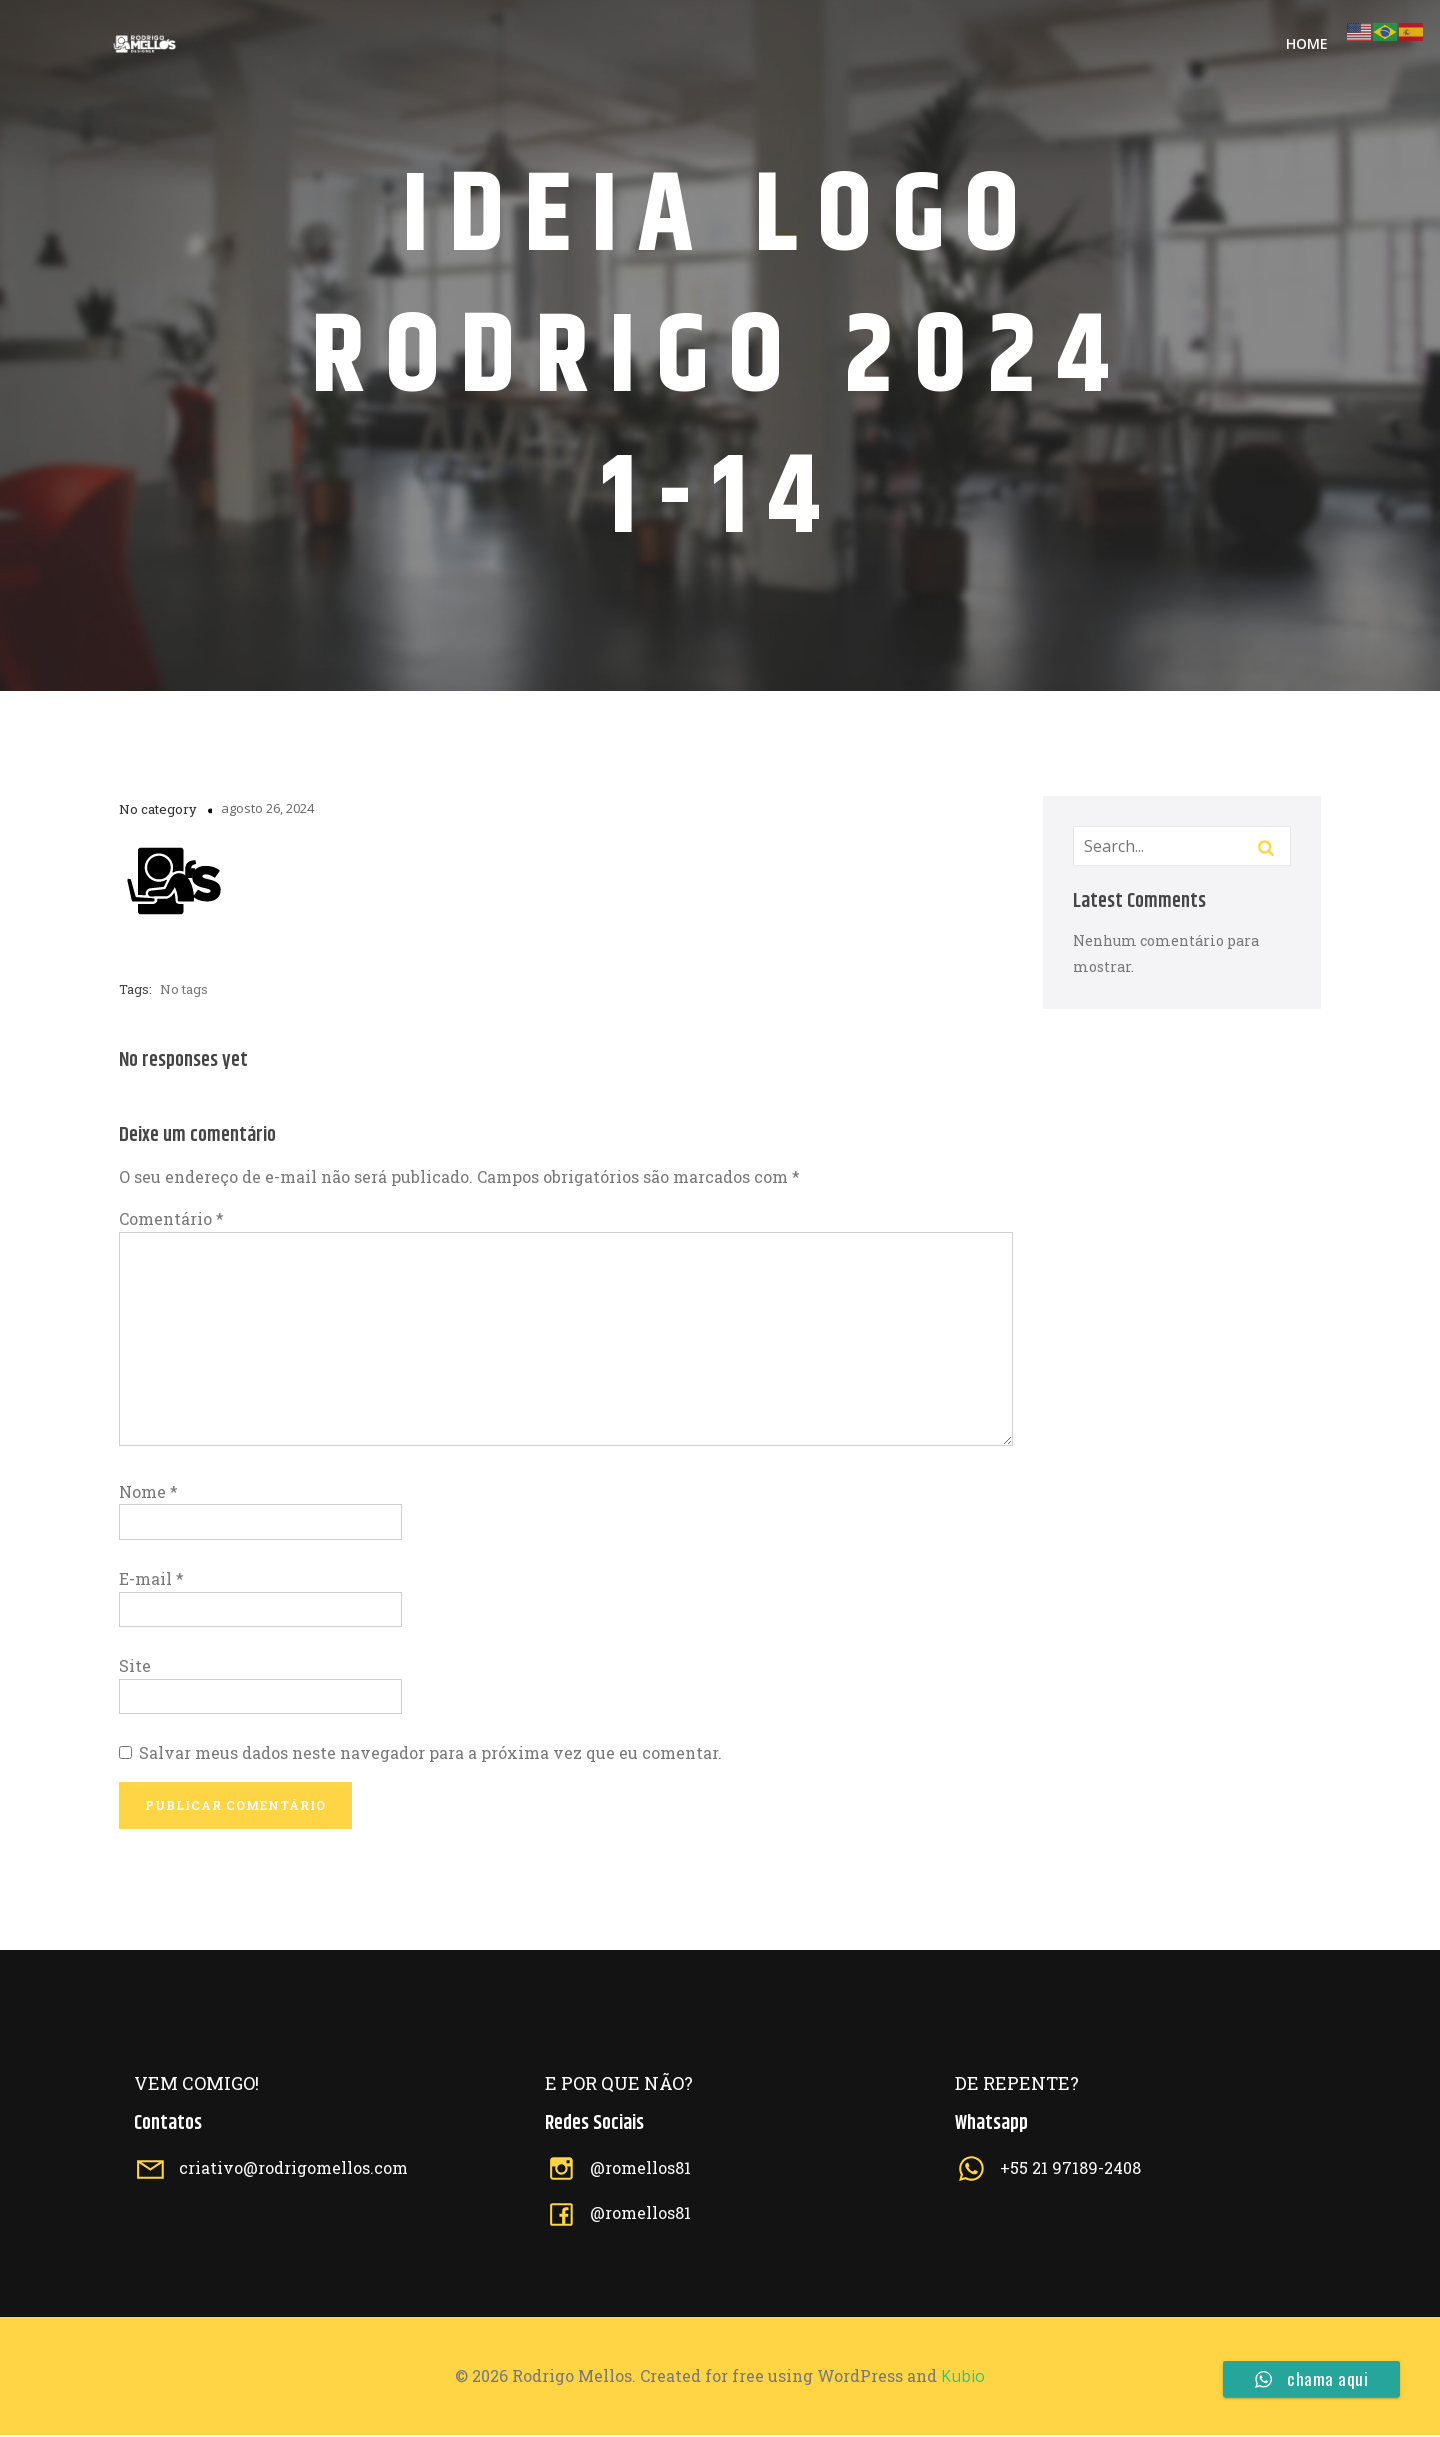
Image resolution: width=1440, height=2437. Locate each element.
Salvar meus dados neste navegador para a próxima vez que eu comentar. (430, 1754)
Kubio (963, 2378)
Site (135, 1667)
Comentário (171, 1220)
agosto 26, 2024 (267, 810)
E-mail (151, 1580)
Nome (148, 1493)
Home (1307, 45)
